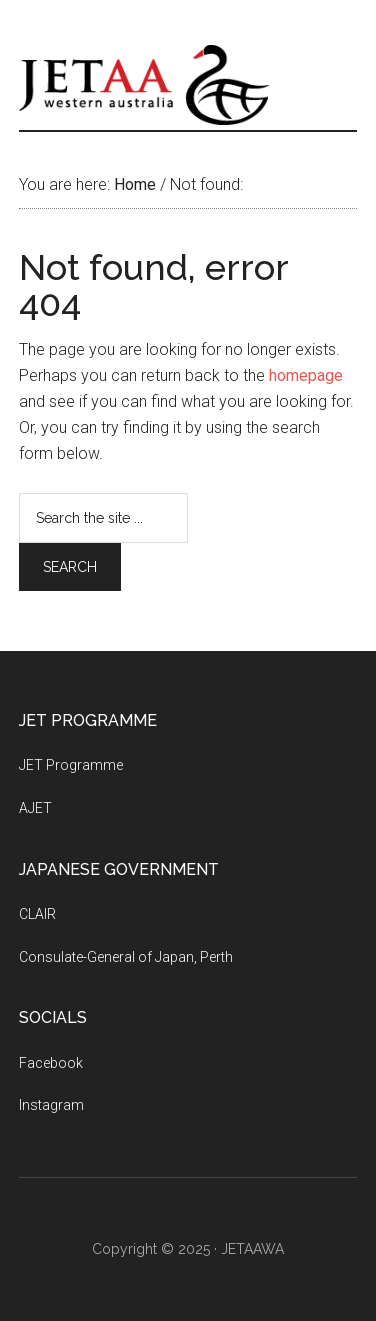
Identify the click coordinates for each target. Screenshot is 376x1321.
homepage (306, 375)
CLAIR (37, 914)
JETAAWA (188, 85)
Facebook (51, 1063)
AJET (35, 808)
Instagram (51, 1105)
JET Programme (71, 765)
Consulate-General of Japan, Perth (126, 957)
